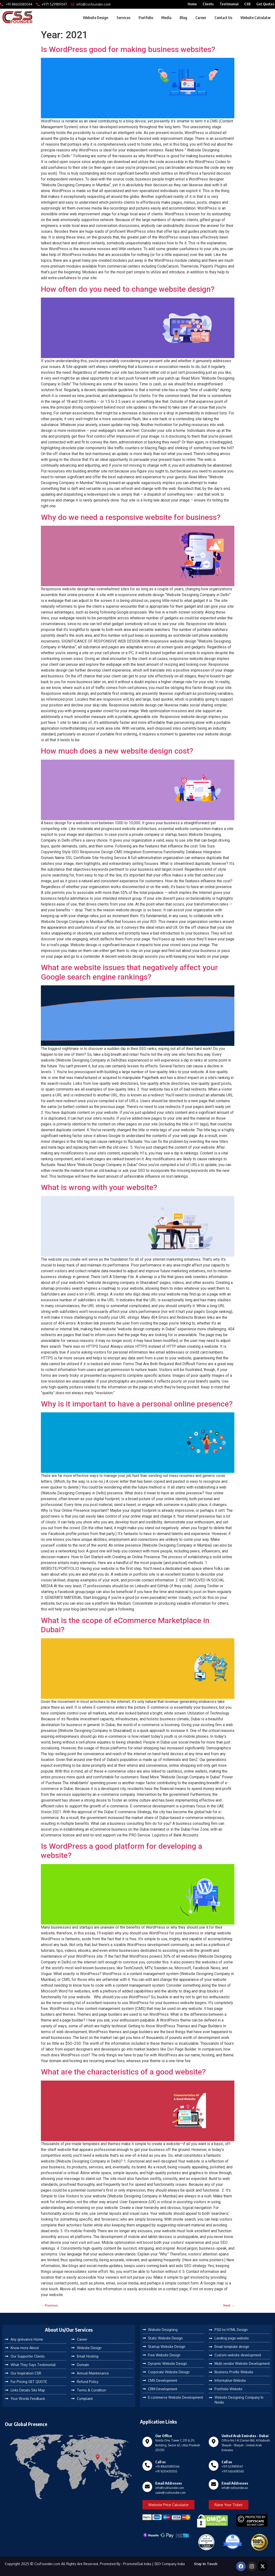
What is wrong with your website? (99, 1187)
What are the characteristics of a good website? (123, 2071)
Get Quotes (265, 4)
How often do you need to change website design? (128, 289)
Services (123, 17)
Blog (183, 17)
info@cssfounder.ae (235, 2488)
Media (166, 17)
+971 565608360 (233, 2471)
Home (192, 4)
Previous (49, 2305)
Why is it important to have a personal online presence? (137, 1403)
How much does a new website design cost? (117, 751)
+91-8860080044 (167, 2466)
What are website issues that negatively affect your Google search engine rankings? (129, 972)
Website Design (95, 17)
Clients (208, 4)
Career (200, 17)
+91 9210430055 (166, 2471)
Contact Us (223, 17)
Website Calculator (255, 17)
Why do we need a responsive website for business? (131, 517)
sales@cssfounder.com (170, 2492)
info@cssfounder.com (169, 2488)
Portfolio (146, 17)
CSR (247, 4)
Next (228, 2305)
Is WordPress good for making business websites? (128, 49)
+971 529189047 (232, 2466)
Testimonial (229, 4)
